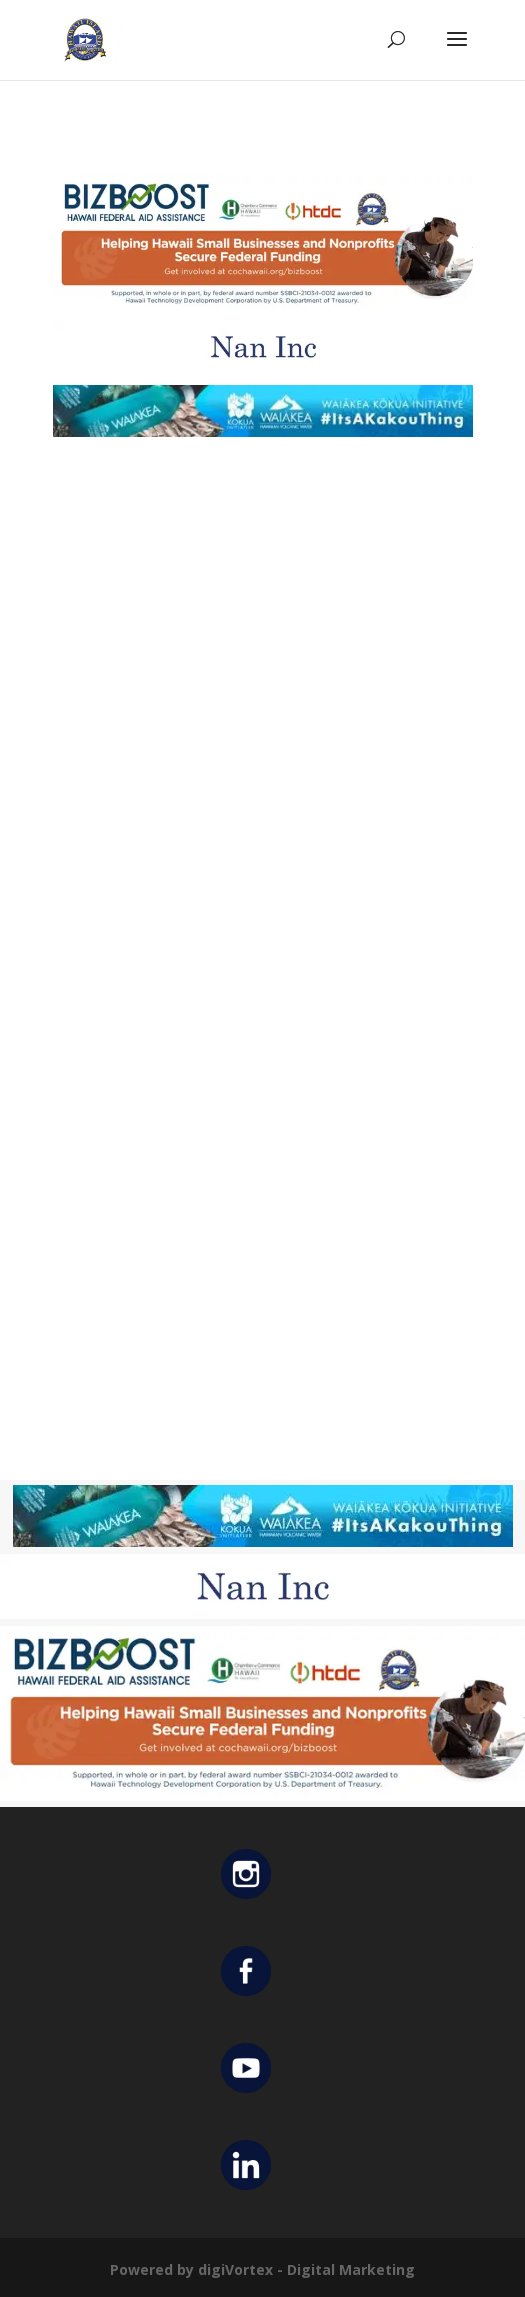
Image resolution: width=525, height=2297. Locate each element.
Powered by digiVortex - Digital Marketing (262, 2269)
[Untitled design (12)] (263, 367)
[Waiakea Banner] (263, 431)
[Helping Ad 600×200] (263, 308)
